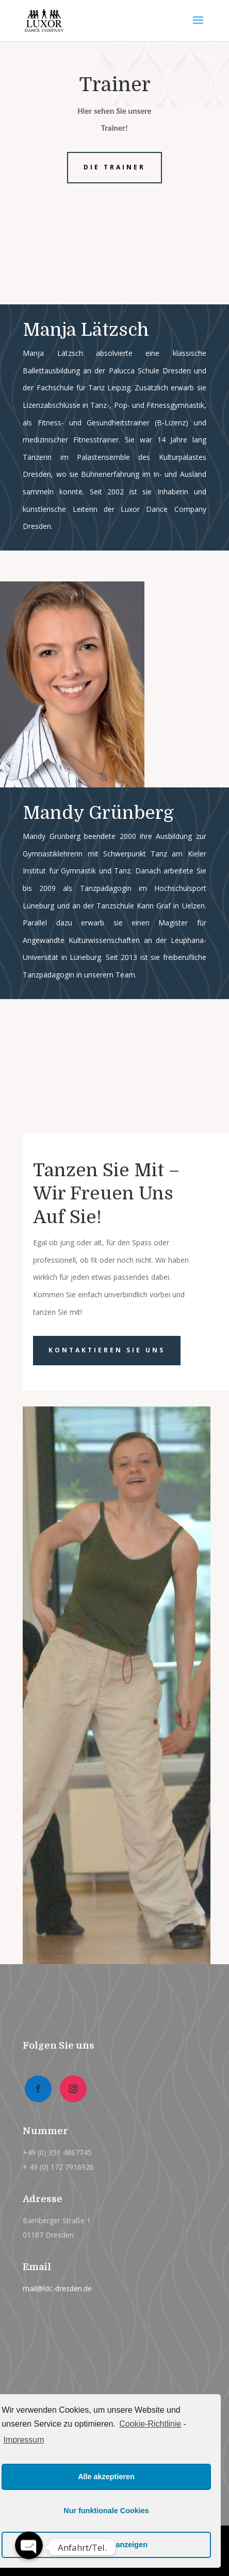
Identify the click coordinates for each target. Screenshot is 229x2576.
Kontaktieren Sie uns (106, 1350)
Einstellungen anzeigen (106, 2544)
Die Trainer (114, 167)
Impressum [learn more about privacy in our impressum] (23, 2439)
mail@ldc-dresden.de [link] (57, 2288)
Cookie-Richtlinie (150, 2423)
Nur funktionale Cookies (106, 2510)
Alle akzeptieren (106, 2476)
